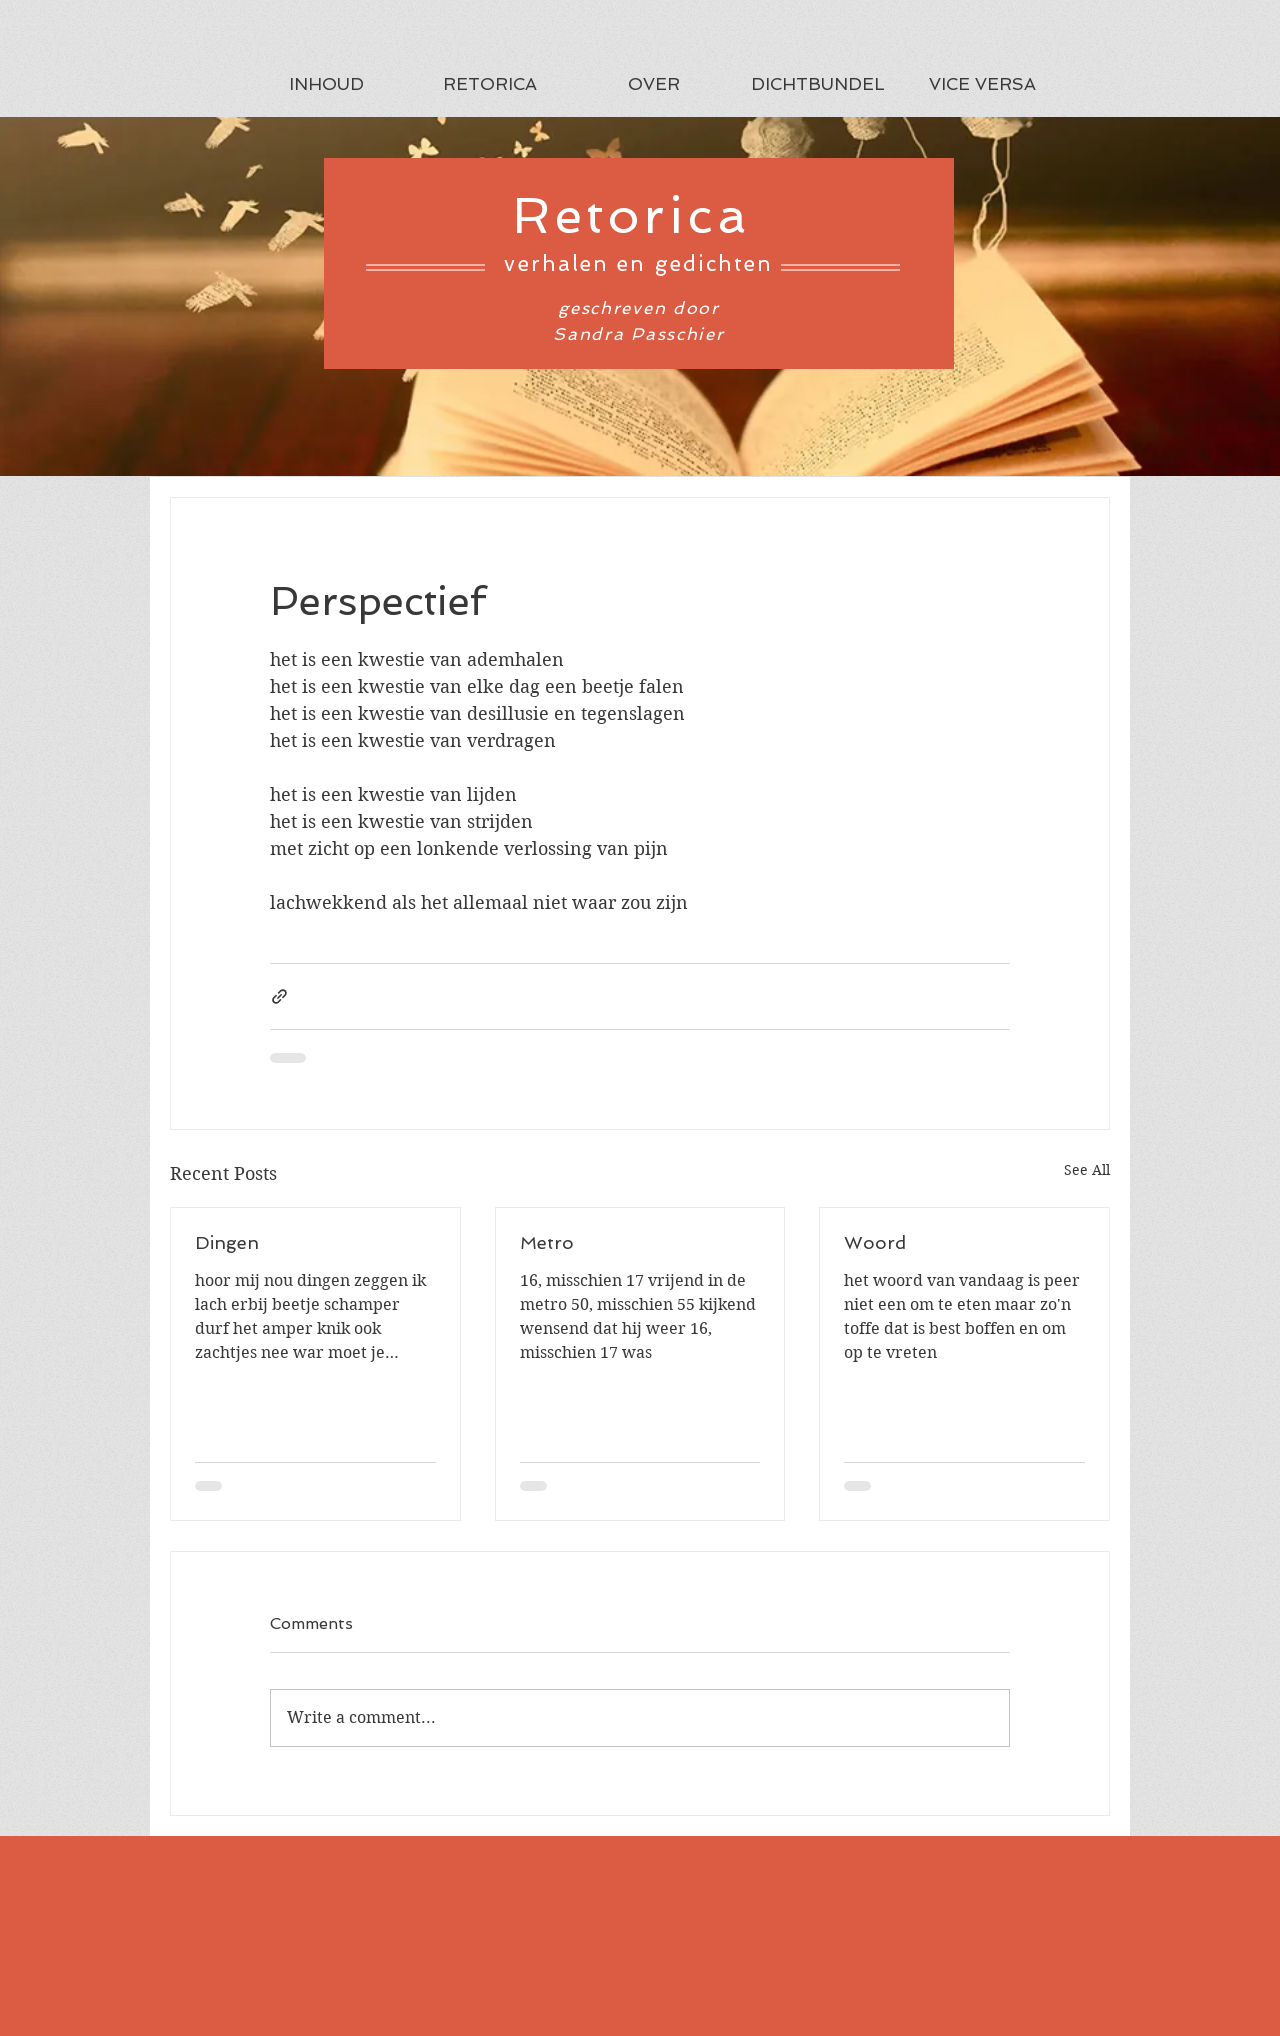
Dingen (227, 1242)
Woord (875, 1242)
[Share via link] (279, 996)
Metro (547, 1242)
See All (1087, 1170)
